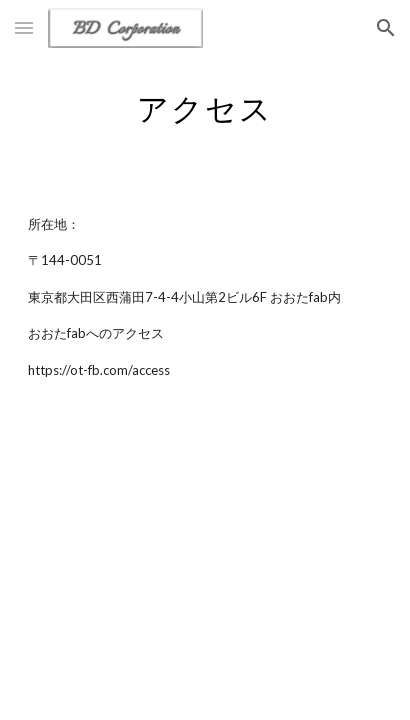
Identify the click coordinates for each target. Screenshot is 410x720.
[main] (205, 105)
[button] (24, 27)
